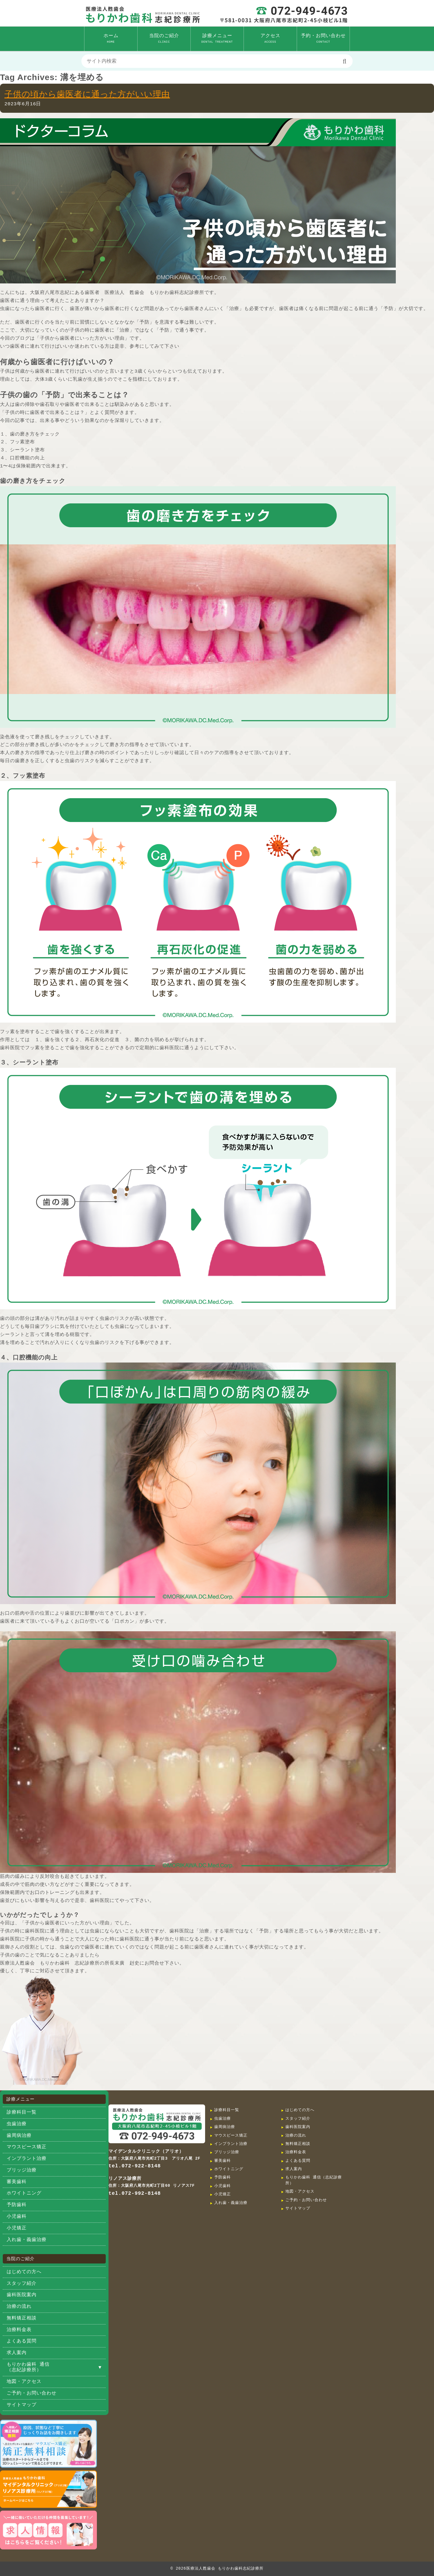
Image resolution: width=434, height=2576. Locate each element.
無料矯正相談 (22, 2318)
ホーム (111, 38)
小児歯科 (17, 2216)
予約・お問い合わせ (323, 38)
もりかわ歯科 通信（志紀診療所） (28, 2367)
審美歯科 (17, 2182)
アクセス (270, 38)
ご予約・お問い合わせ (31, 2393)
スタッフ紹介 (22, 2283)
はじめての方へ (24, 2272)
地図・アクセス (24, 2381)
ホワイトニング (24, 2193)
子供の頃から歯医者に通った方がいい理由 (87, 94)
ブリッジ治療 (22, 2170)
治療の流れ (19, 2306)
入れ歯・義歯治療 (26, 2240)
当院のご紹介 (164, 38)
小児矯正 (17, 2228)
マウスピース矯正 (26, 2147)
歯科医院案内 (22, 2295)
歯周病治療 (19, 2135)
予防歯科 (17, 2205)
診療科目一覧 (22, 2112)
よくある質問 (22, 2341)
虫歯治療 (17, 2124)
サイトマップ (22, 2405)
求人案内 (17, 2353)
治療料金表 (19, 2330)
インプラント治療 (26, 2158)
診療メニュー (217, 38)
